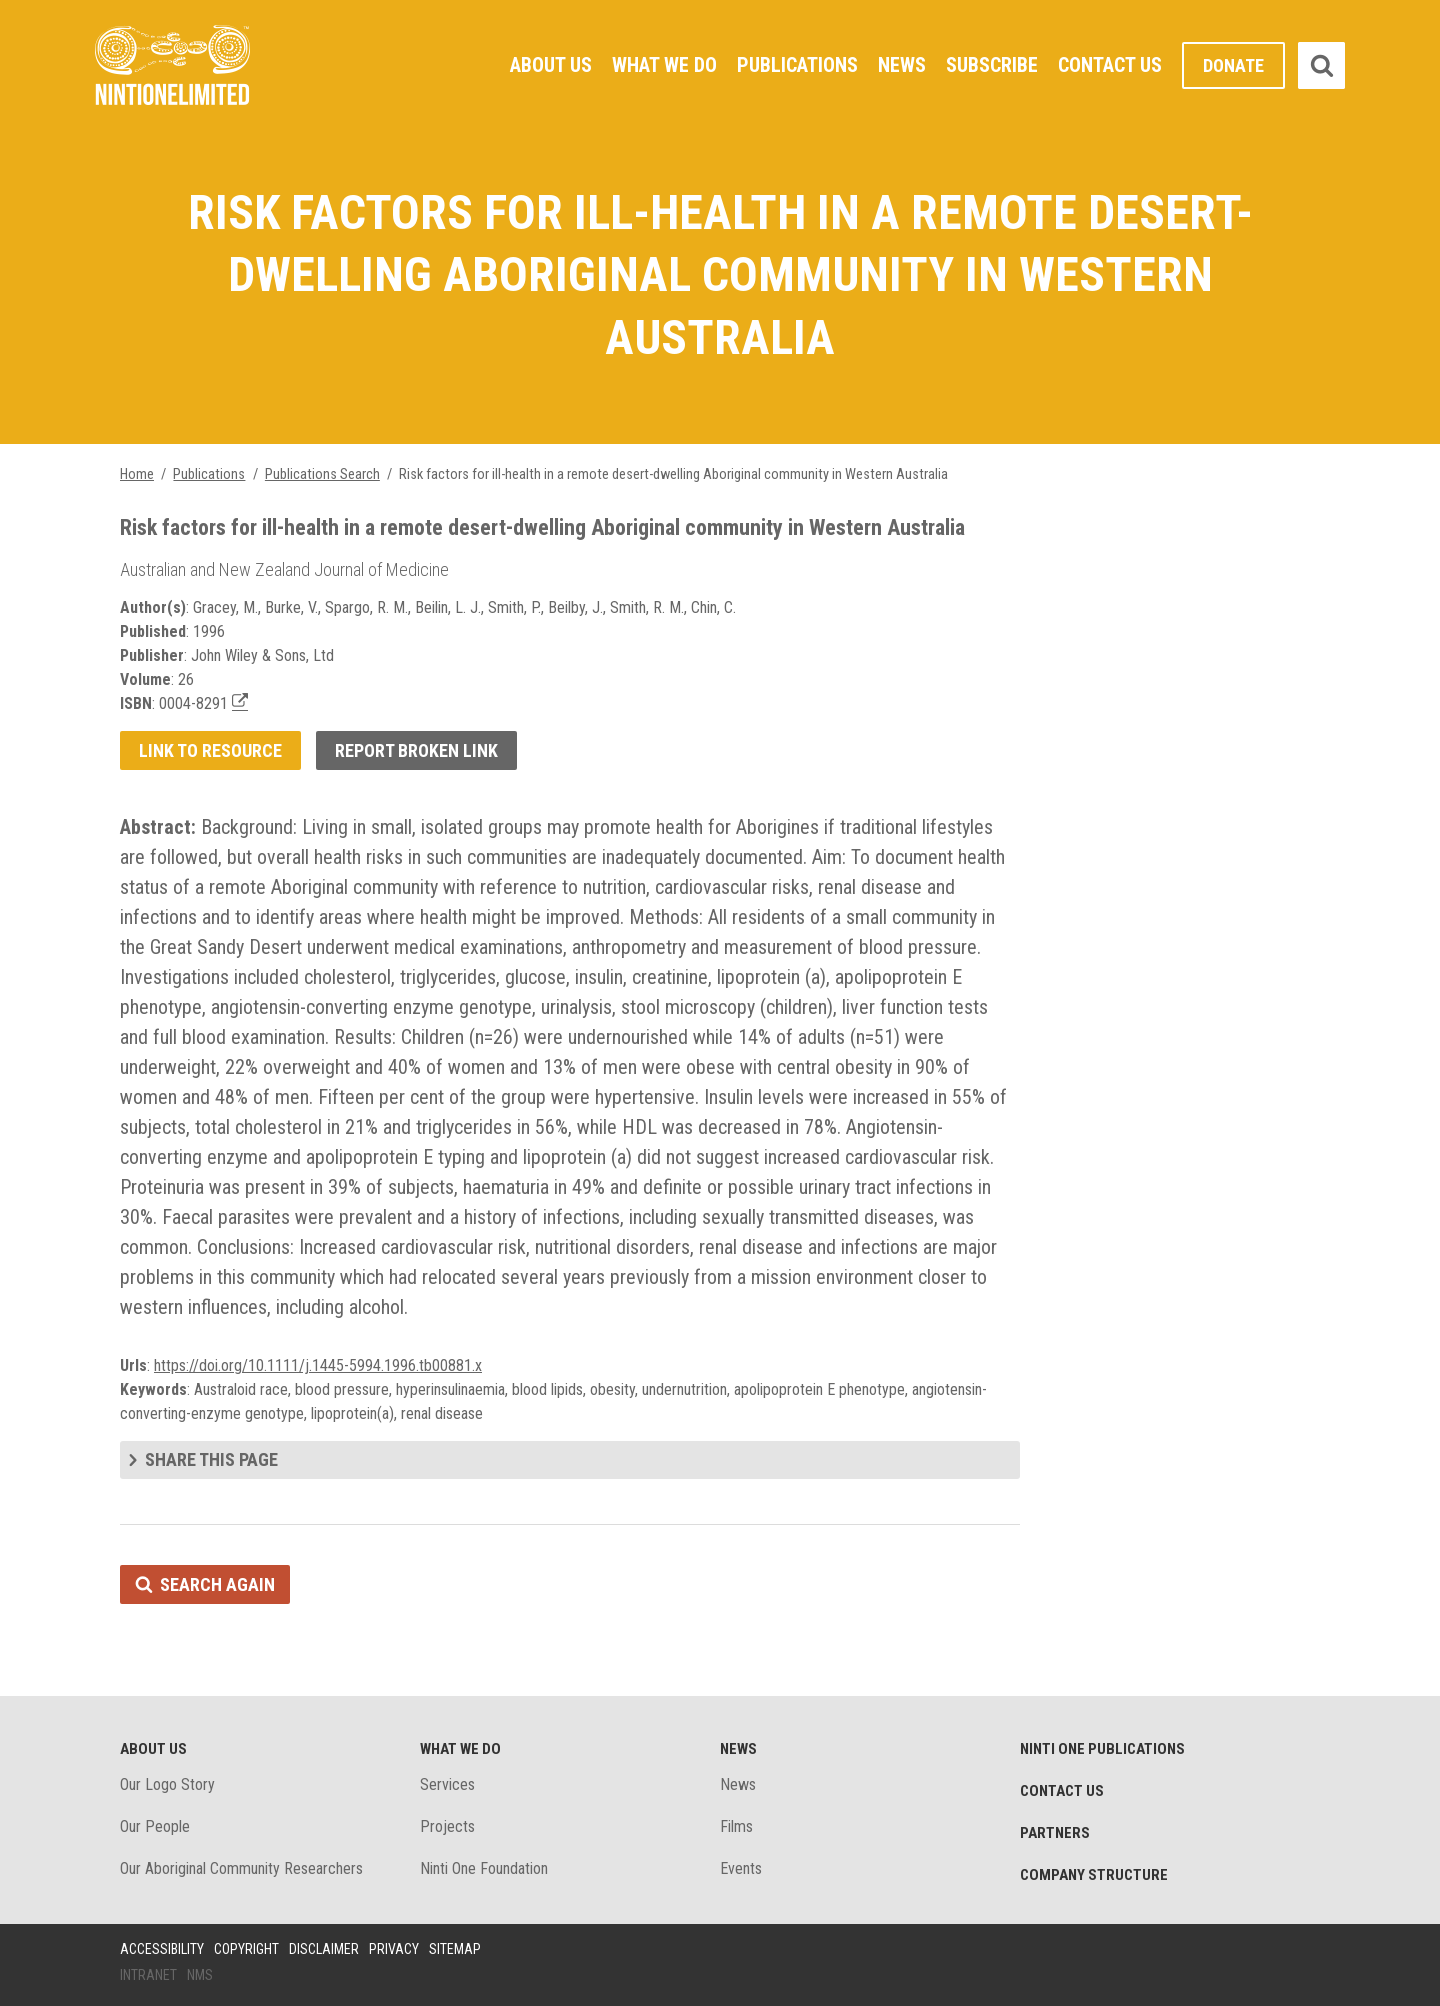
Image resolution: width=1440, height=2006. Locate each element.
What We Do (664, 65)
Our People (155, 1826)
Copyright (246, 1949)
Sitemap (455, 1949)
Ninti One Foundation (484, 1868)
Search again (217, 1584)
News (902, 65)
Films (736, 1826)
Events (741, 1868)
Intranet (148, 1975)
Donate (1233, 65)
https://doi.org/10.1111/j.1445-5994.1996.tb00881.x (318, 1365)
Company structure (1094, 1875)
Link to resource (210, 750)
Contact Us (1110, 65)
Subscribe (992, 65)
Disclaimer (324, 1949)
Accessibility (162, 1949)
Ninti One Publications (1102, 1749)
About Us (551, 65)
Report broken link (416, 750)
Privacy (394, 1949)
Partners (1055, 1833)
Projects (447, 1826)
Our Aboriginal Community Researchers (241, 1868)
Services (447, 1784)
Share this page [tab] (211, 1459)
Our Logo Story (167, 1784)
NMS (200, 1975)
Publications (797, 65)
